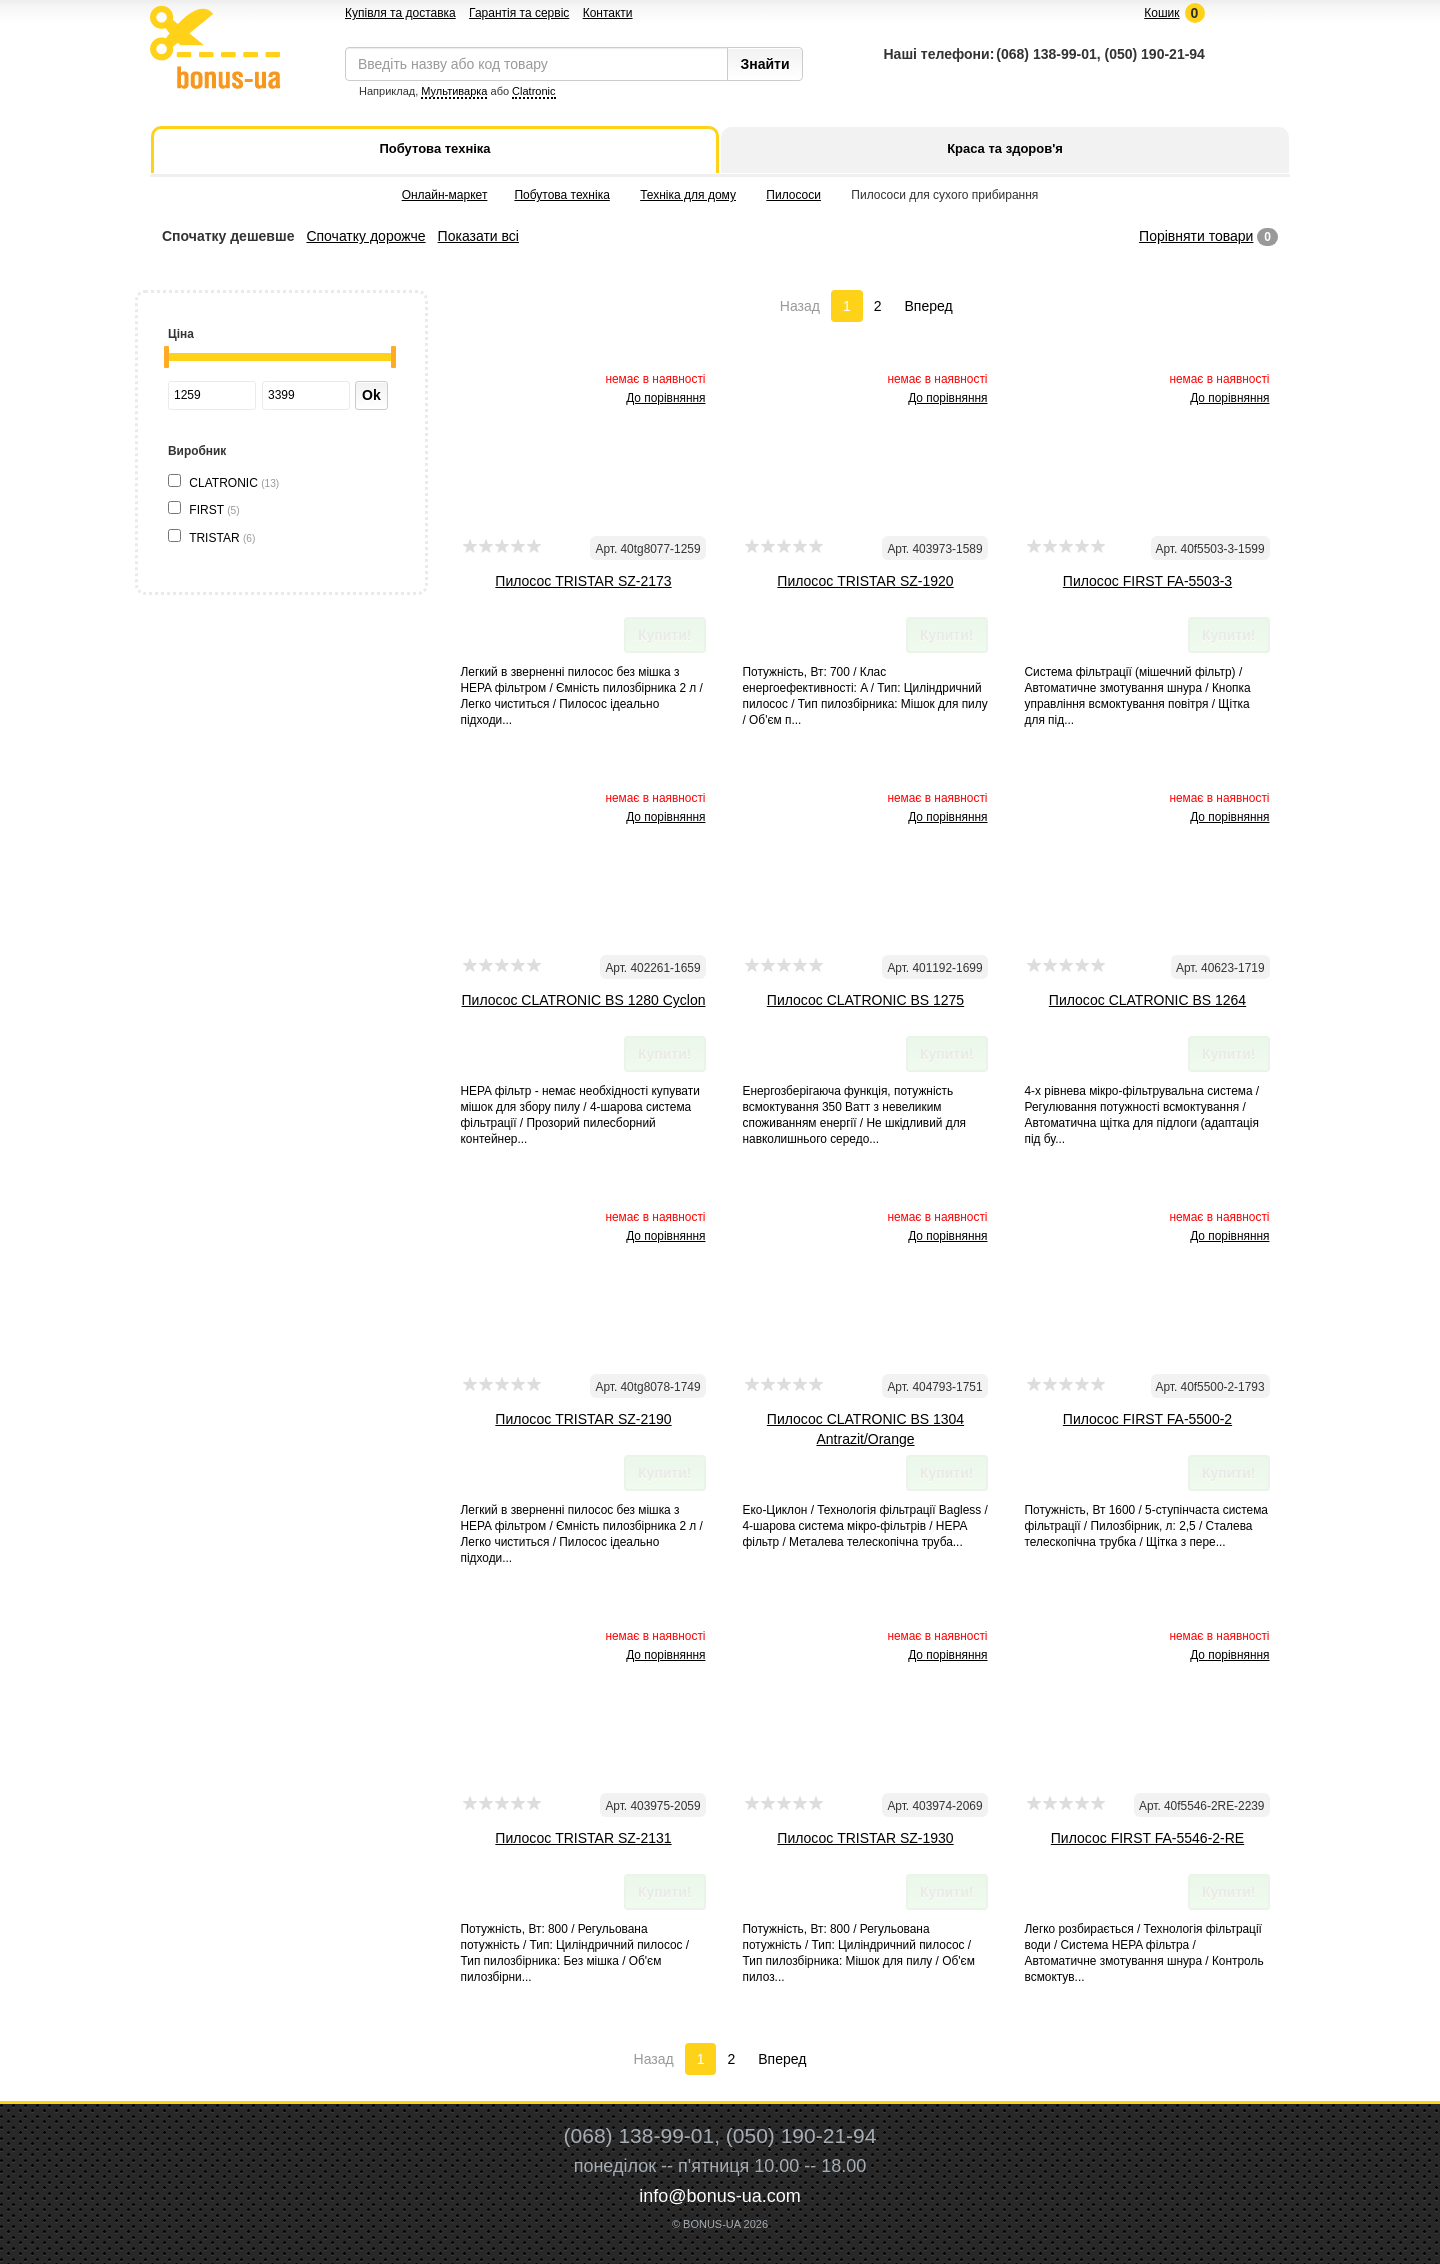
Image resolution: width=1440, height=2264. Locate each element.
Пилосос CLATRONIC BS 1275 (865, 1000)
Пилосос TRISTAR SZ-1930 (865, 1838)
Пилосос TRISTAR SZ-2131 (583, 1838)
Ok (371, 395)
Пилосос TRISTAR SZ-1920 (865, 581)
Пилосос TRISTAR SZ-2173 (583, 581)
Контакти (608, 13)
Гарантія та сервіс (519, 13)
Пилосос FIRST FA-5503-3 (1147, 581)
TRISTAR (222, 538)
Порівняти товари (1196, 236)
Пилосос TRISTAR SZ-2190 (583, 1419)
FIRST (214, 510)
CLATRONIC (234, 483)
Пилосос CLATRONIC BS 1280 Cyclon (584, 1000)
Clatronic (533, 91)
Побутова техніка (561, 195)
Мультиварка (454, 91)
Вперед (929, 306)
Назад (800, 306)
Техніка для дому (688, 195)
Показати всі (478, 236)
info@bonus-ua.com (719, 2196)
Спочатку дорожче (365, 236)
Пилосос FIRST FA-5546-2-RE (1147, 1838)
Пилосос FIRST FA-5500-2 (1147, 1419)
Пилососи (793, 195)
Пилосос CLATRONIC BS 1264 (1147, 1000)
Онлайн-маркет (445, 195)
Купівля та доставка (400, 13)
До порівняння (665, 398)
